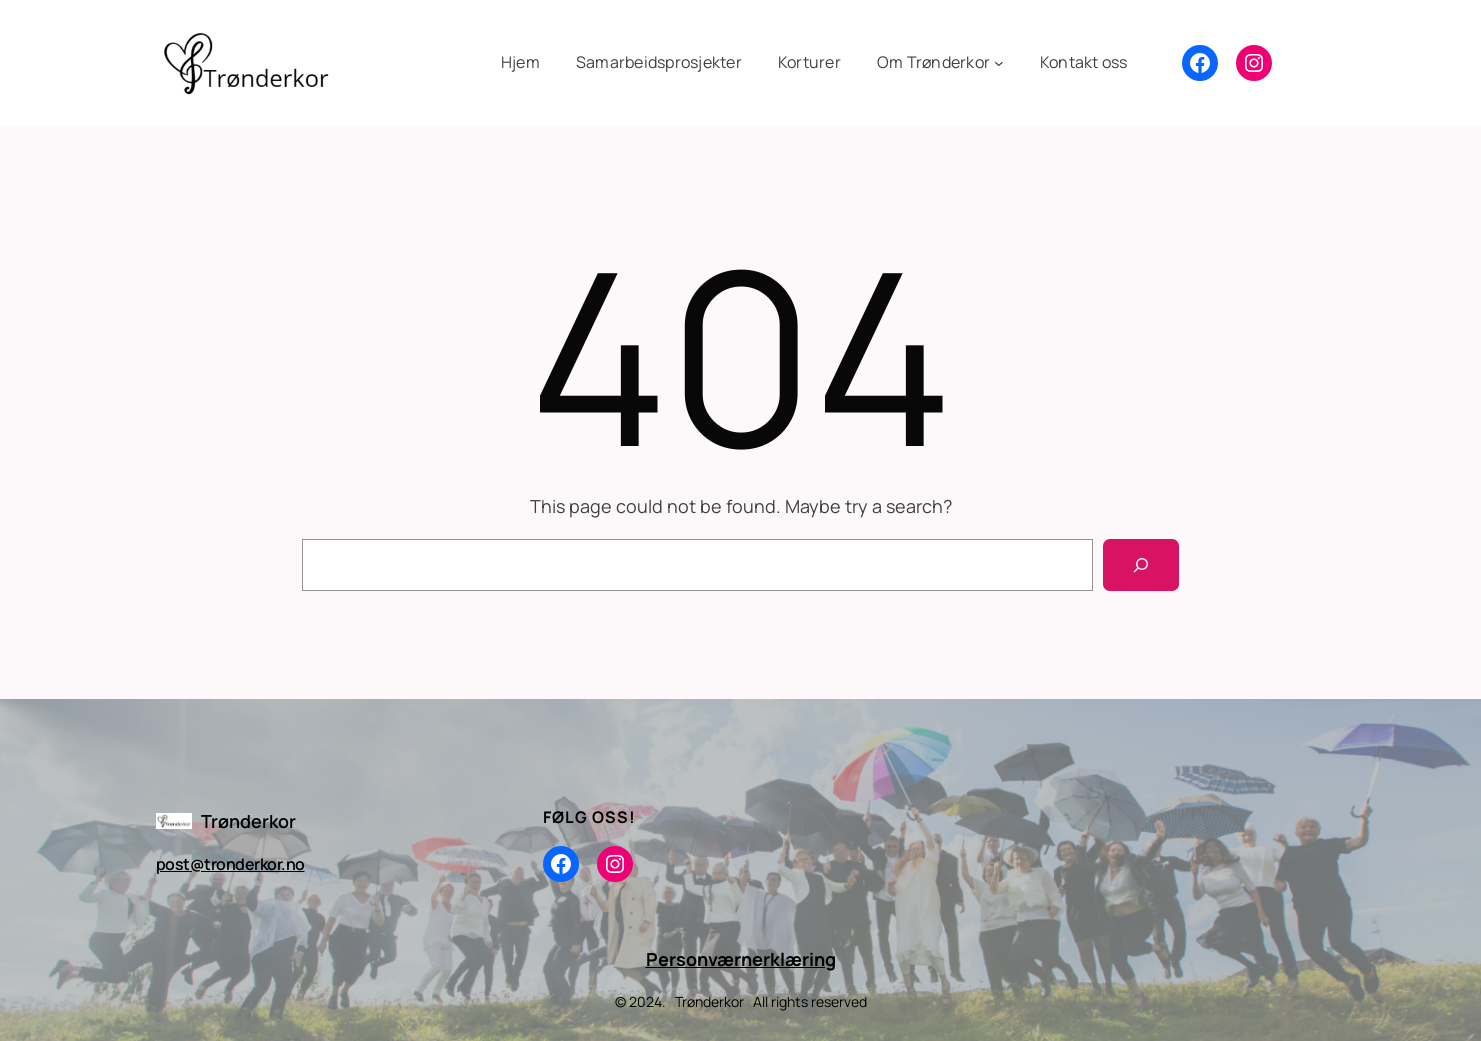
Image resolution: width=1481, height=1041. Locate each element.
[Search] (1141, 565)
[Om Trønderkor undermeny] (940, 63)
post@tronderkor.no (230, 864)
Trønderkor (248, 821)
